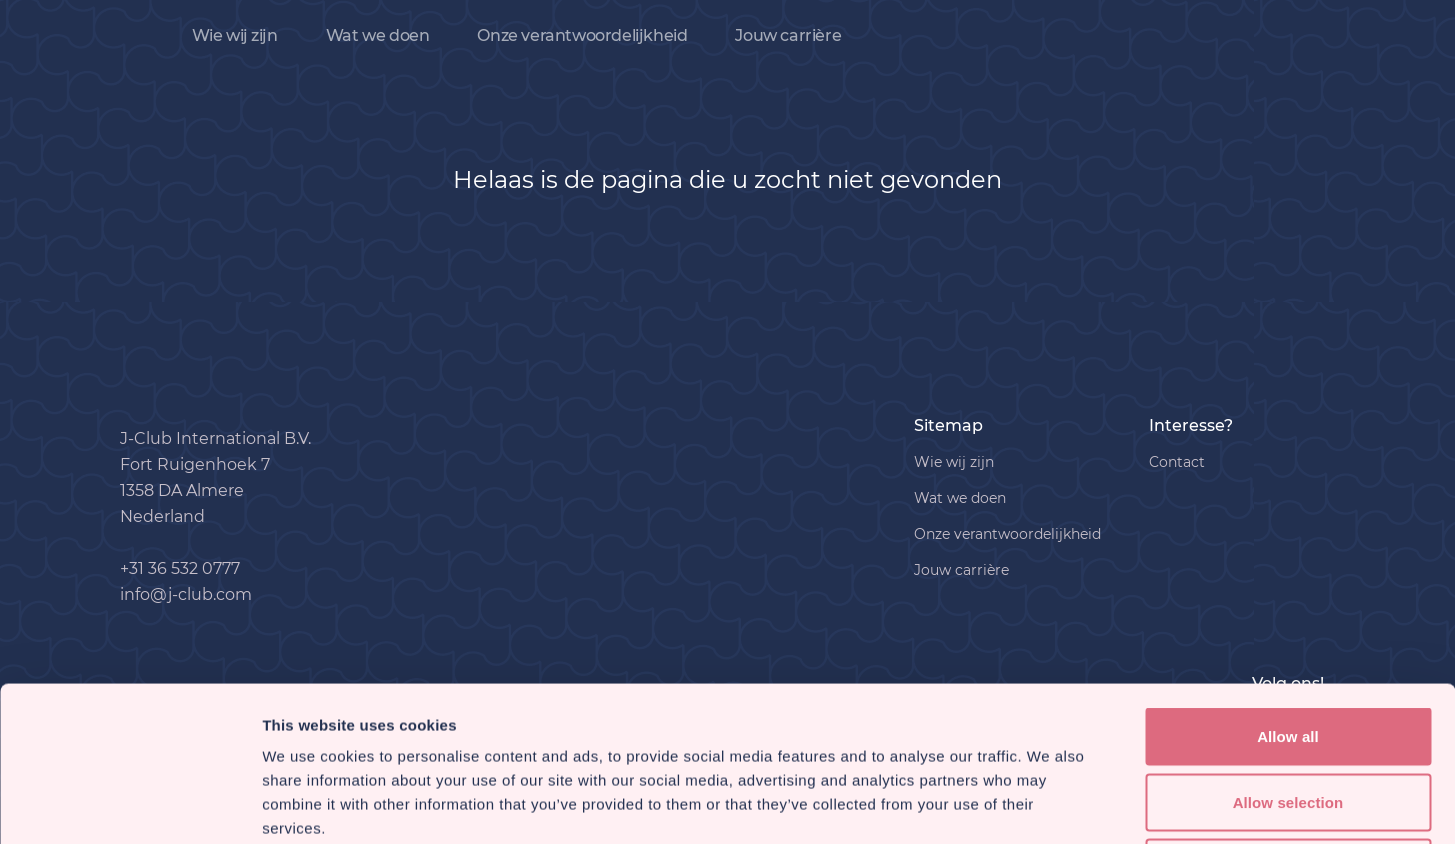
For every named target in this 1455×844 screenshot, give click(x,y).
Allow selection (1288, 647)
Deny (1287, 712)
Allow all (1288, 581)
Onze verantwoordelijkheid (582, 35)
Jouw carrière (788, 35)
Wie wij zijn (235, 35)
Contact (1177, 462)
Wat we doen (378, 35)
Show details (1049, 804)
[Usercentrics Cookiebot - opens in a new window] (129, 805)
